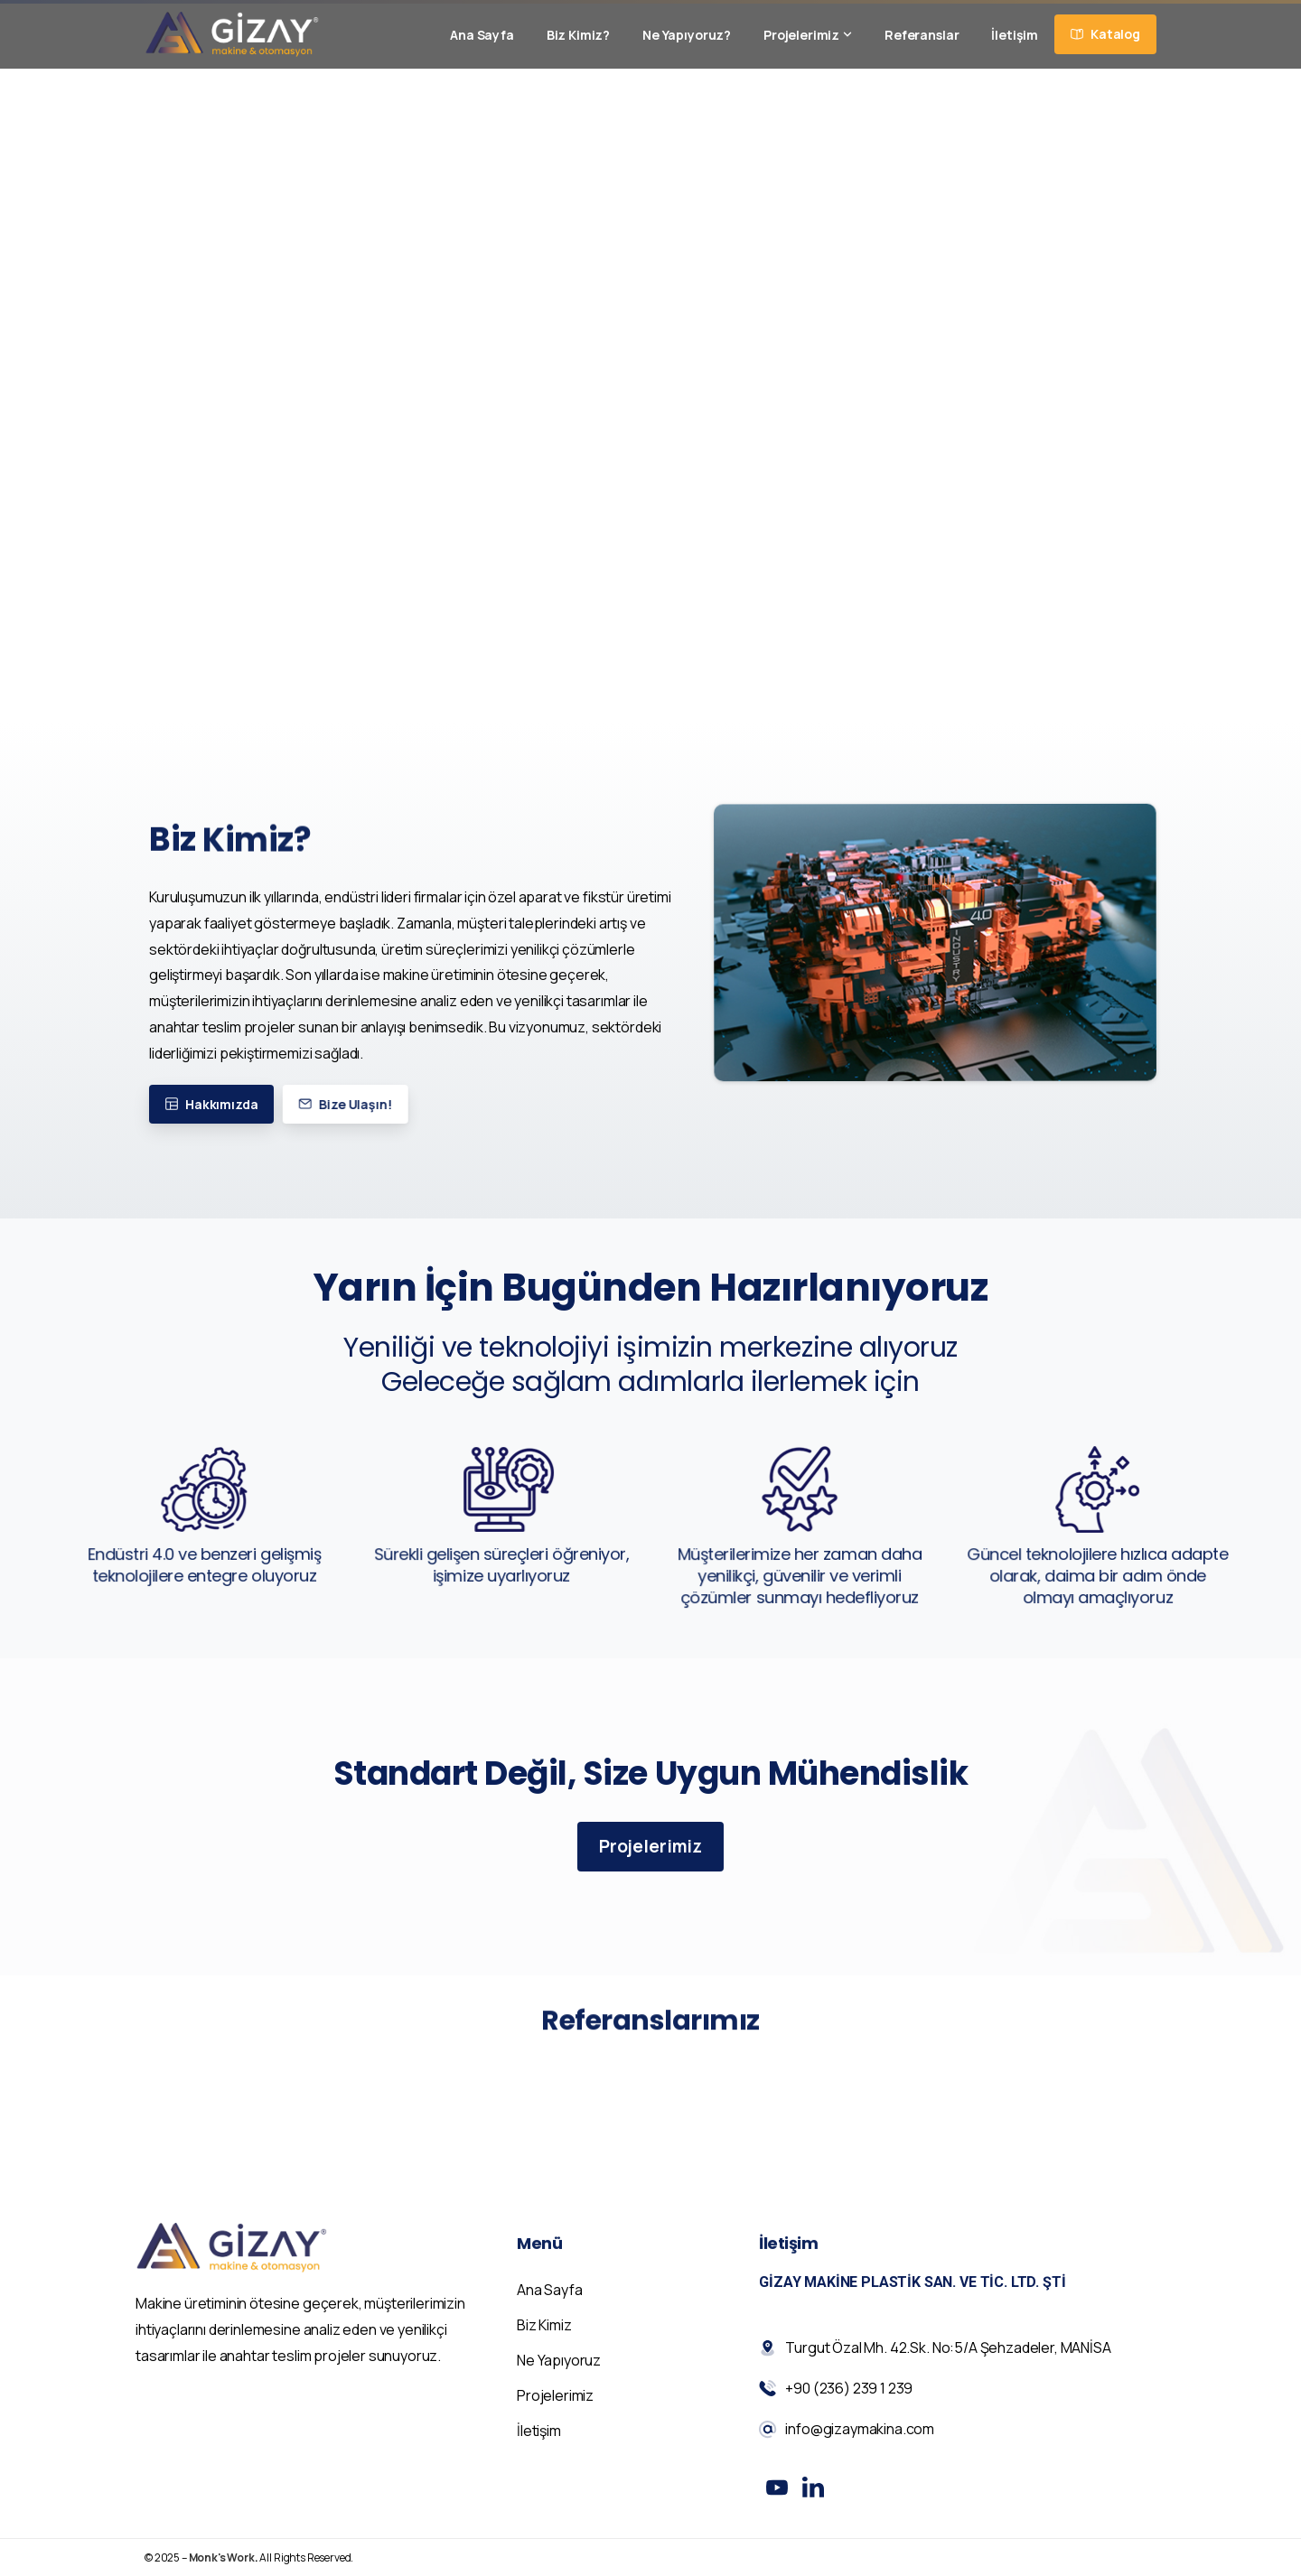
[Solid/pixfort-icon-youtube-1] (777, 2496)
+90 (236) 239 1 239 (404, 97)
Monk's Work (222, 2566)
